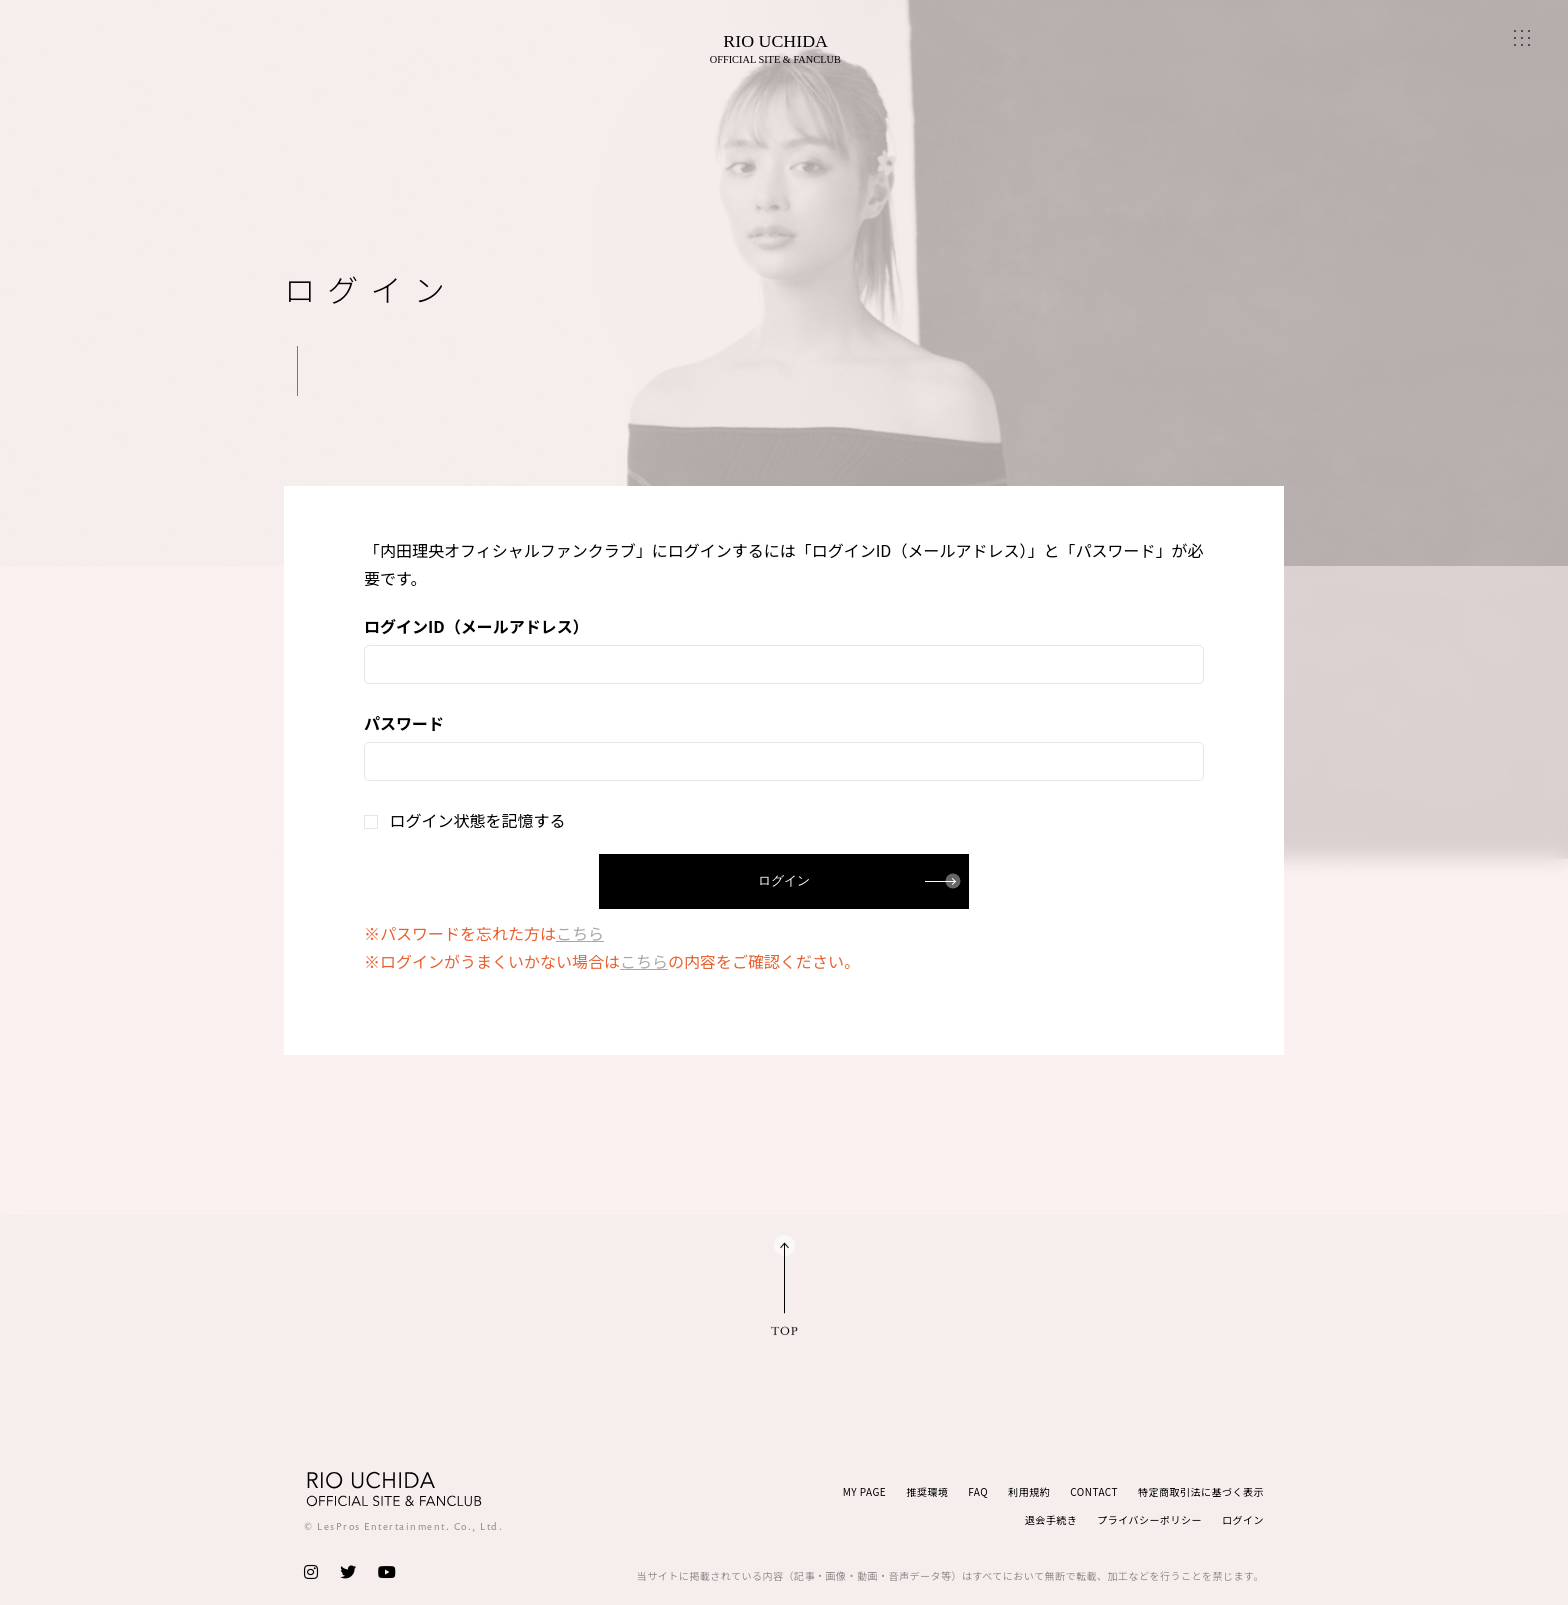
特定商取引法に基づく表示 (1201, 1491)
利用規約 (1029, 1491)
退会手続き (1051, 1519)
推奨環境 (927, 1491)
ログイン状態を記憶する (465, 820)
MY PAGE (865, 1491)
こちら (580, 933)
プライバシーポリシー (1149, 1519)
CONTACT (1094, 1491)
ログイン (1243, 1519)
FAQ (978, 1491)
